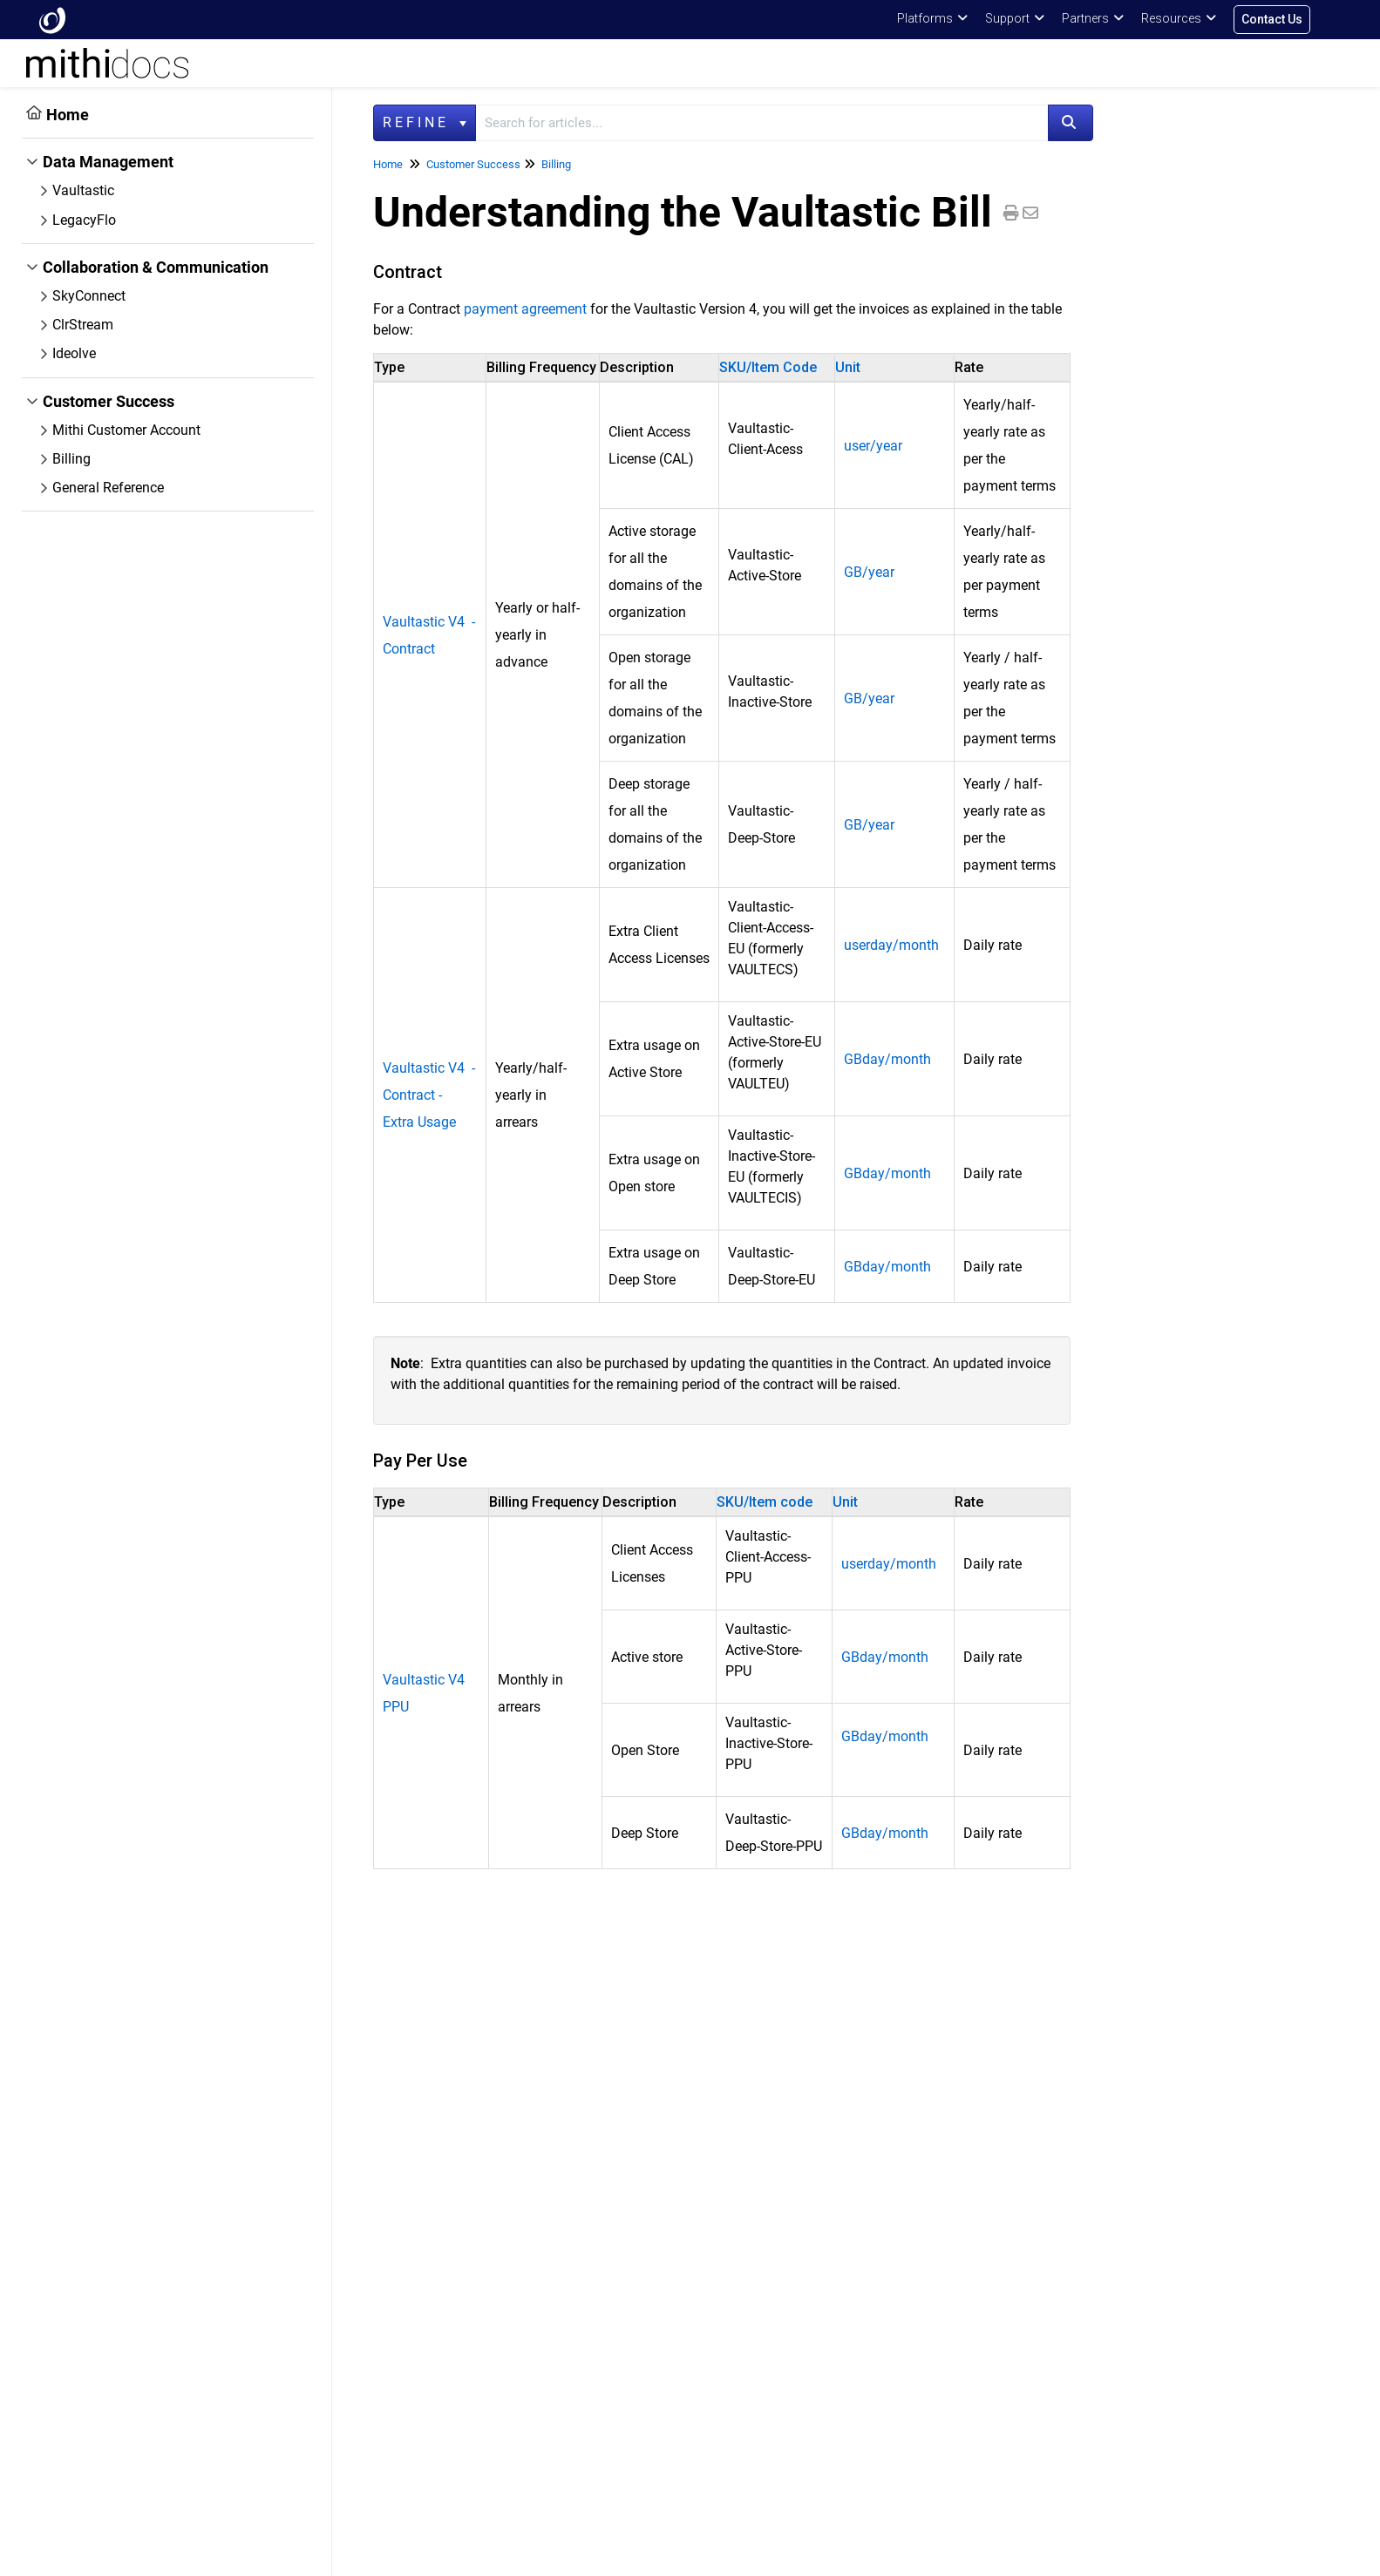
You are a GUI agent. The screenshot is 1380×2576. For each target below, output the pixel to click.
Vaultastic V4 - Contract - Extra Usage (429, 1095)
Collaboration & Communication (156, 267)
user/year (873, 445)
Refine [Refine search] (424, 122)
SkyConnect (89, 296)
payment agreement (525, 309)
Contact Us (1271, 19)
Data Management (108, 162)
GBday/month (887, 1059)
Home (67, 114)
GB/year (869, 572)
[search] (761, 123)
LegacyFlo (84, 220)
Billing (71, 459)
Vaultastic (83, 190)
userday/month (891, 945)
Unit (847, 367)
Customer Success (108, 401)
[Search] (1070, 123)
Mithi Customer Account (126, 430)
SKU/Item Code (768, 367)
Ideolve (74, 353)
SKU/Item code (764, 1502)
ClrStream (82, 324)
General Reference (108, 487)
